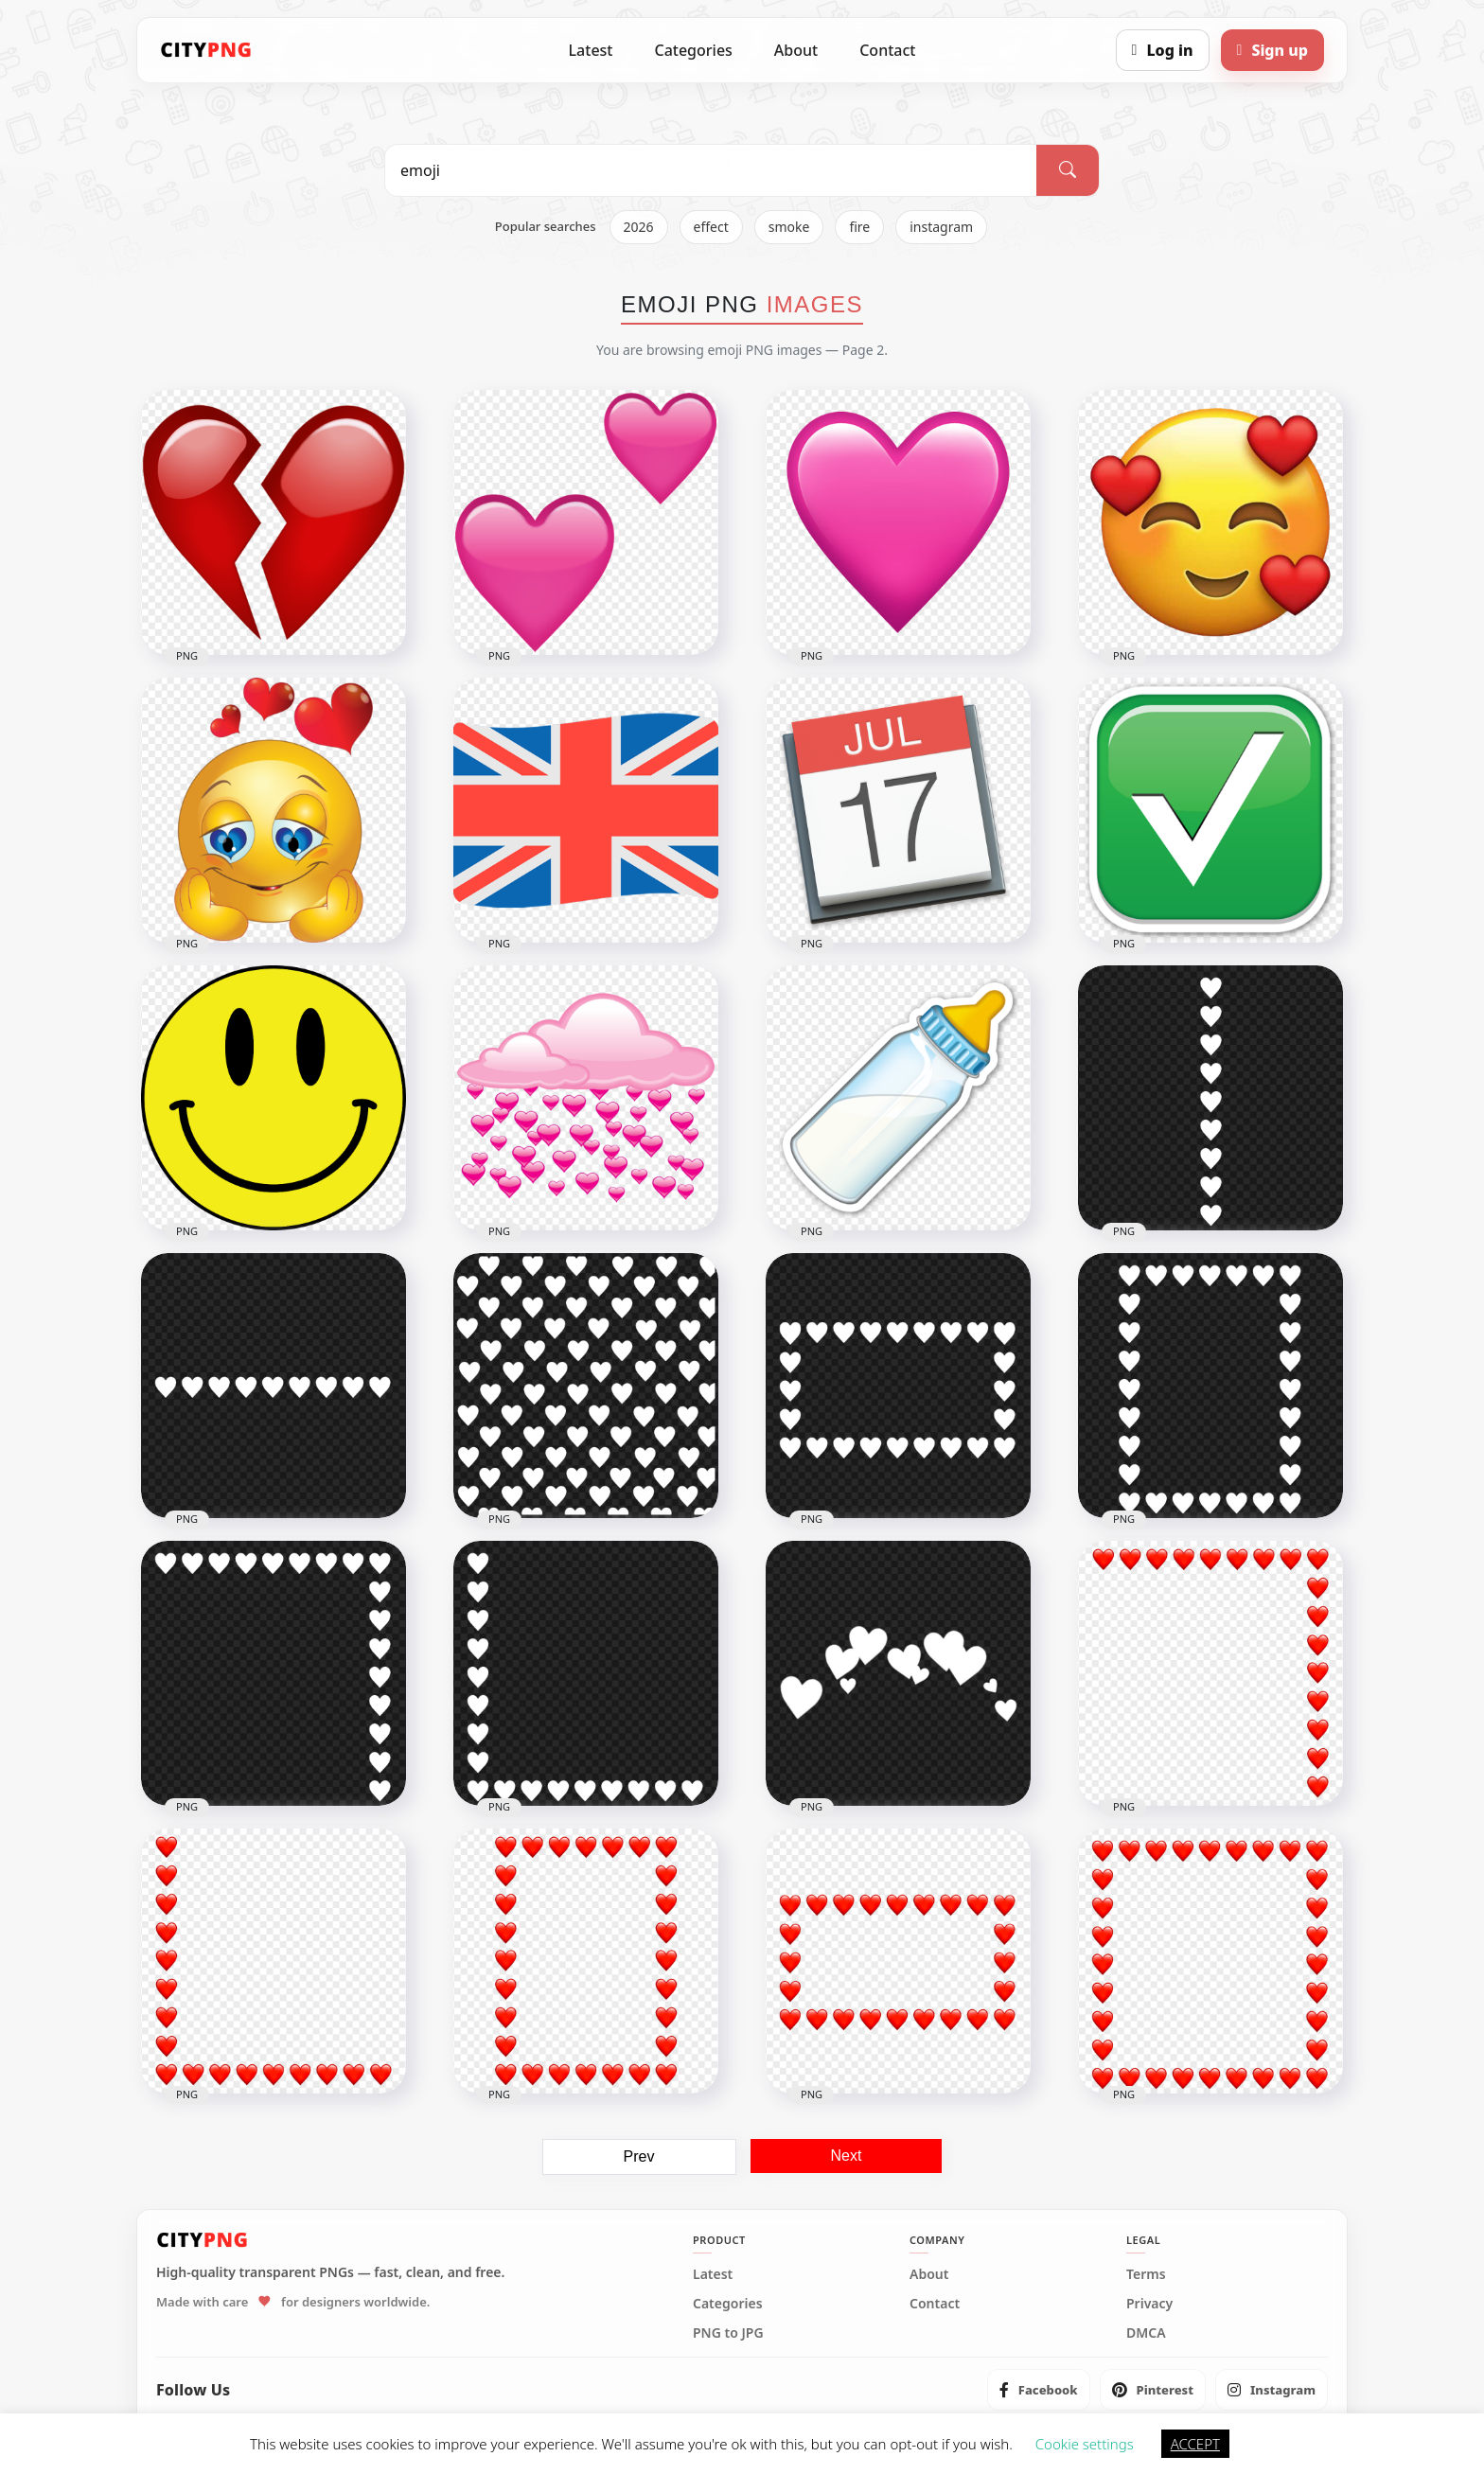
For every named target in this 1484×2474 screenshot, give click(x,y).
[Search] (1067, 170)
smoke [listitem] (789, 227)
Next (846, 2155)
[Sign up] (1272, 50)
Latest (591, 50)
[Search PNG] (710, 170)
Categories (693, 50)
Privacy (1149, 2303)
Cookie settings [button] (1084, 2443)
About (796, 50)
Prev (639, 2156)
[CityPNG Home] (206, 50)
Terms (1146, 2274)
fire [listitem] (859, 227)
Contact (887, 50)
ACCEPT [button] (1195, 2443)
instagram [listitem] (941, 227)
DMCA (1146, 2332)
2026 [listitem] (639, 227)
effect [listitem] (711, 227)
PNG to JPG (728, 2332)
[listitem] (1038, 2390)
